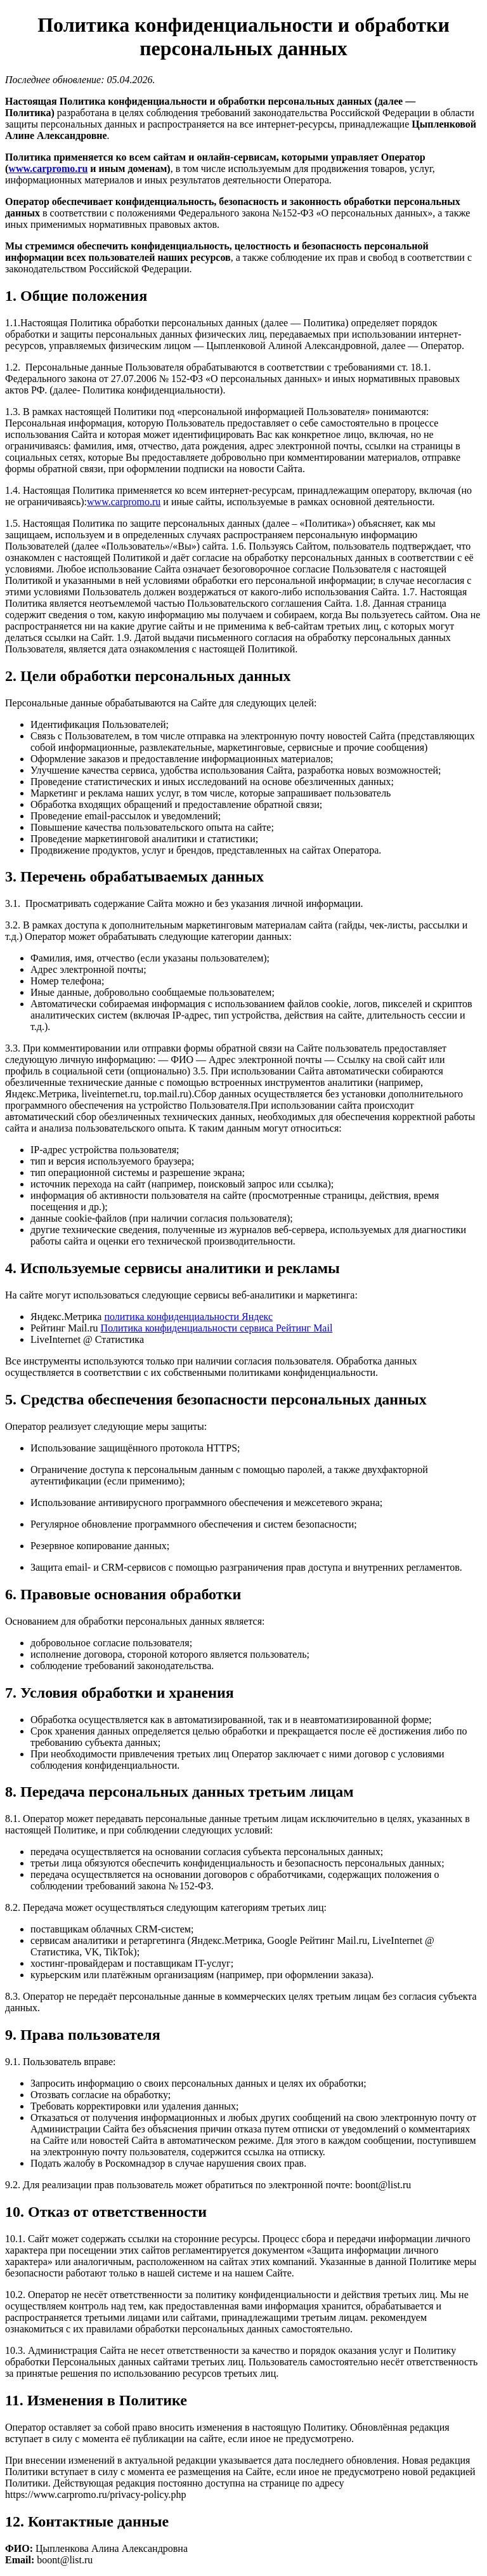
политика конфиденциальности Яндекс (188, 1316)
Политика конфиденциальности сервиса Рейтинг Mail (217, 1328)
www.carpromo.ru (48, 168)
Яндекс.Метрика (67, 1316)
